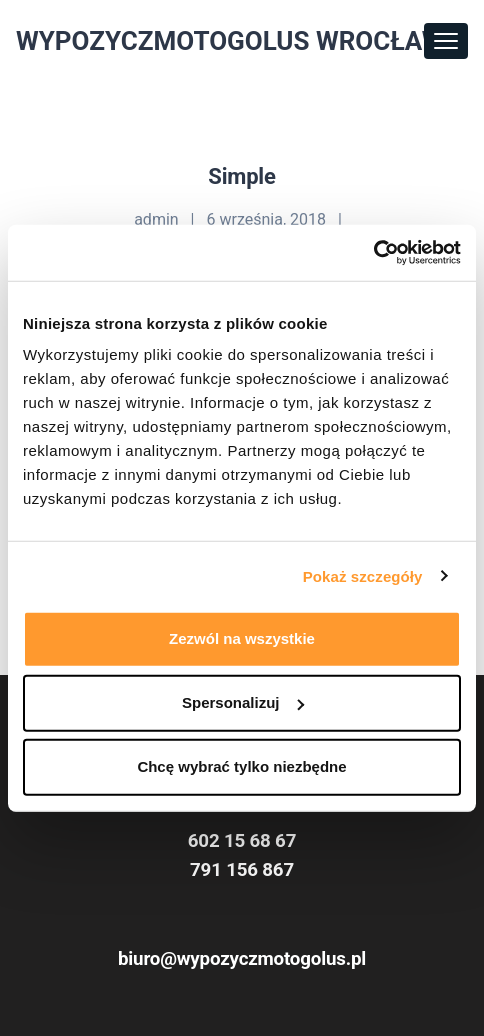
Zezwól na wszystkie (242, 638)
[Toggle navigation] (446, 41)
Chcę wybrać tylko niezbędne (241, 766)
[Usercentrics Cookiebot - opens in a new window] (373, 253)
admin (156, 219)
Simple (241, 176)
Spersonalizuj (243, 702)
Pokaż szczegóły (363, 575)
